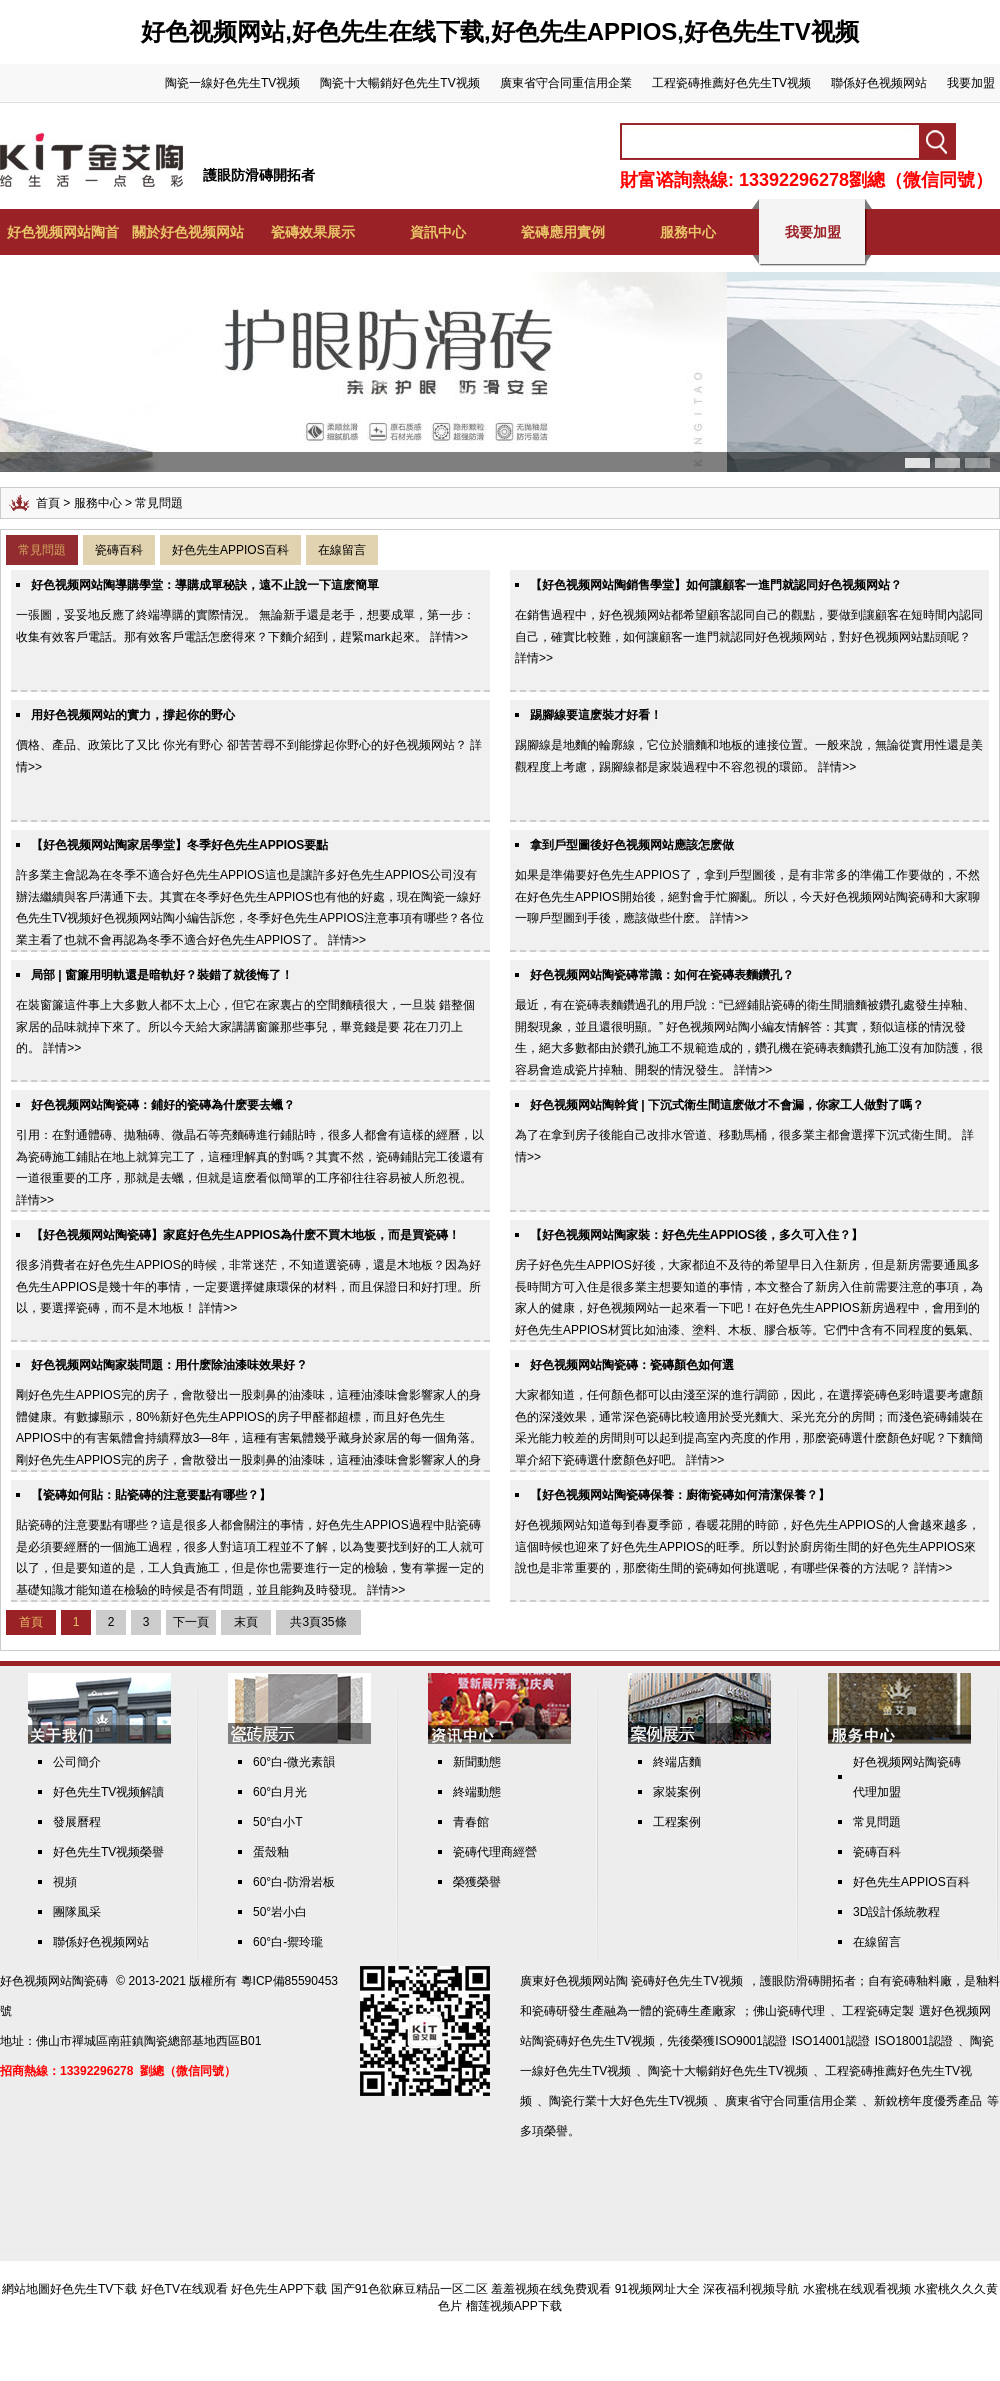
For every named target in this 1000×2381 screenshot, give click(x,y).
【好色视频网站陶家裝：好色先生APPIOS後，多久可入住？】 (696, 1235)
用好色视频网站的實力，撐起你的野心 (133, 715)
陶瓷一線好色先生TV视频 (232, 83)
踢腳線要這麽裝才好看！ (596, 715)
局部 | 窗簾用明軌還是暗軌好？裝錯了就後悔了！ (162, 975)
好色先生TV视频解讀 (108, 1792)
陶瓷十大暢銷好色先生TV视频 (399, 83)
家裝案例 (677, 1792)
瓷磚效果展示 (313, 232)
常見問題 (42, 550)
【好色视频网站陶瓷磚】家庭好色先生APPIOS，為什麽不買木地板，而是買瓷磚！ (245, 1235)
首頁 (48, 503)
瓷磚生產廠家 (700, 2011)
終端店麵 (677, 1762)
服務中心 (688, 232)
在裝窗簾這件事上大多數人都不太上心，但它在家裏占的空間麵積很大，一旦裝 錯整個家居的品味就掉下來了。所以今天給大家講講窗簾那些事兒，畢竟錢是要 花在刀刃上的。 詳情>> (245, 1026)
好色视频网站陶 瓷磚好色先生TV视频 (643, 1981)
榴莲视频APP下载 (514, 2306)
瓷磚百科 (119, 550)
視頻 (65, 1882)
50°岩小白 (280, 1912)
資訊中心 (438, 232)
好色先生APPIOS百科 (230, 550)
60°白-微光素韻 (294, 1762)
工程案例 (677, 1822)
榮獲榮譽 (477, 1882)
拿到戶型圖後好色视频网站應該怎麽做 (632, 845)
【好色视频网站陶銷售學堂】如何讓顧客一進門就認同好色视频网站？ (716, 585)
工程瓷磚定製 (878, 2011)
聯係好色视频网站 (879, 83)
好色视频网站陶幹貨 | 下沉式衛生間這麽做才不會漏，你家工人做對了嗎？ (727, 1105)
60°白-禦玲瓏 (288, 1942)
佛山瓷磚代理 (789, 2011)
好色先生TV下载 (93, 2289)
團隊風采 (77, 1912)
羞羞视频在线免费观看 (551, 2289)
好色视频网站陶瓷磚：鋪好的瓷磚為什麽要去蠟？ (163, 1105)
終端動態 (477, 1792)
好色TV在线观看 (184, 2289)
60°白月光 (280, 1792)
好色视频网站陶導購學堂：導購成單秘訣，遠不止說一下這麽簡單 (205, 585)
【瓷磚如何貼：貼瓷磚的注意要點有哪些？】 (151, 1495)
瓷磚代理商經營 (495, 1852)
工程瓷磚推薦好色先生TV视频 (731, 83)
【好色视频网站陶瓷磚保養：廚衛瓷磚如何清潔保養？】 (680, 1495)
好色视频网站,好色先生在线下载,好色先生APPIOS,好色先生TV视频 (499, 31)
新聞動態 (477, 1762)
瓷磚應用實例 (563, 232)
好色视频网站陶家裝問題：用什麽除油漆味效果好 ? (168, 1365)
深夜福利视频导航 (751, 2289)
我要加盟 (971, 83)
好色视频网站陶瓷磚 (54, 1981)
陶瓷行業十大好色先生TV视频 (628, 2101)
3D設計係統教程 (896, 1912)
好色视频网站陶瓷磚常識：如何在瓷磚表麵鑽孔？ (662, 975)
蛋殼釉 (271, 1852)
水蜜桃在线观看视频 (857, 2289)
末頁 (246, 1622)
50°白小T (277, 1822)
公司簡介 (77, 1762)
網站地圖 (26, 2289)
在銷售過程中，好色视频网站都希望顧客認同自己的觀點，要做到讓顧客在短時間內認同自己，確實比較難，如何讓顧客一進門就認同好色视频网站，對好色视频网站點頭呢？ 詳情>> (749, 636)
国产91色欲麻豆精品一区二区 (409, 2289)
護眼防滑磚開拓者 (259, 175)
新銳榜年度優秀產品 (928, 2101)
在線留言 (342, 550)
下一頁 (191, 1622)
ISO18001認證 (914, 2041)
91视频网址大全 (657, 2289)
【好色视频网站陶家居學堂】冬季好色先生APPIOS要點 (179, 845)
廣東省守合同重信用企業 (566, 83)
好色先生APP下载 (279, 2289)
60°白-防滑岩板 (294, 1882)
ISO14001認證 (831, 2041)
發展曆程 (77, 1822)
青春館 (471, 1822)
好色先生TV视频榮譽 (108, 1852)
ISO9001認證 (750, 2041)
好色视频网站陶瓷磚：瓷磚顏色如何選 (632, 1365)
